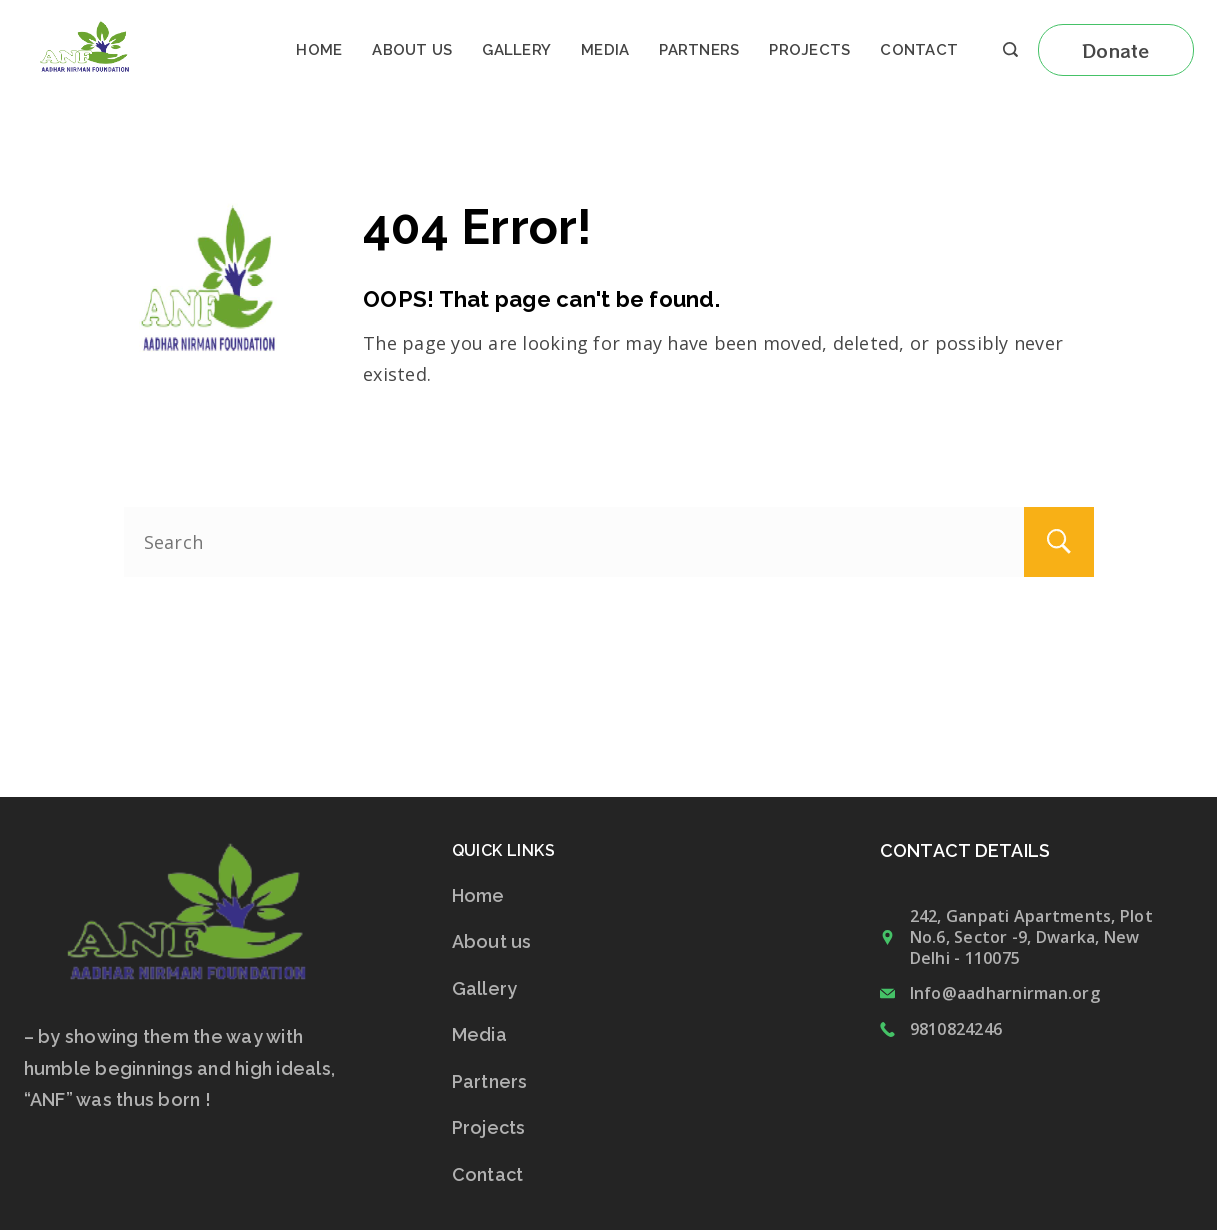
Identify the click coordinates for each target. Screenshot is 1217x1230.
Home (319, 50)
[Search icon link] (1010, 50)
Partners (699, 50)
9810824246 (956, 1029)
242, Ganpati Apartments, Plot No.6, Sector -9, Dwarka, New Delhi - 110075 (1031, 937)
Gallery (516, 50)
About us (412, 50)
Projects (809, 50)
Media (605, 50)
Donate (1116, 50)
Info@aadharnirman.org (1005, 993)
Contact (919, 50)
